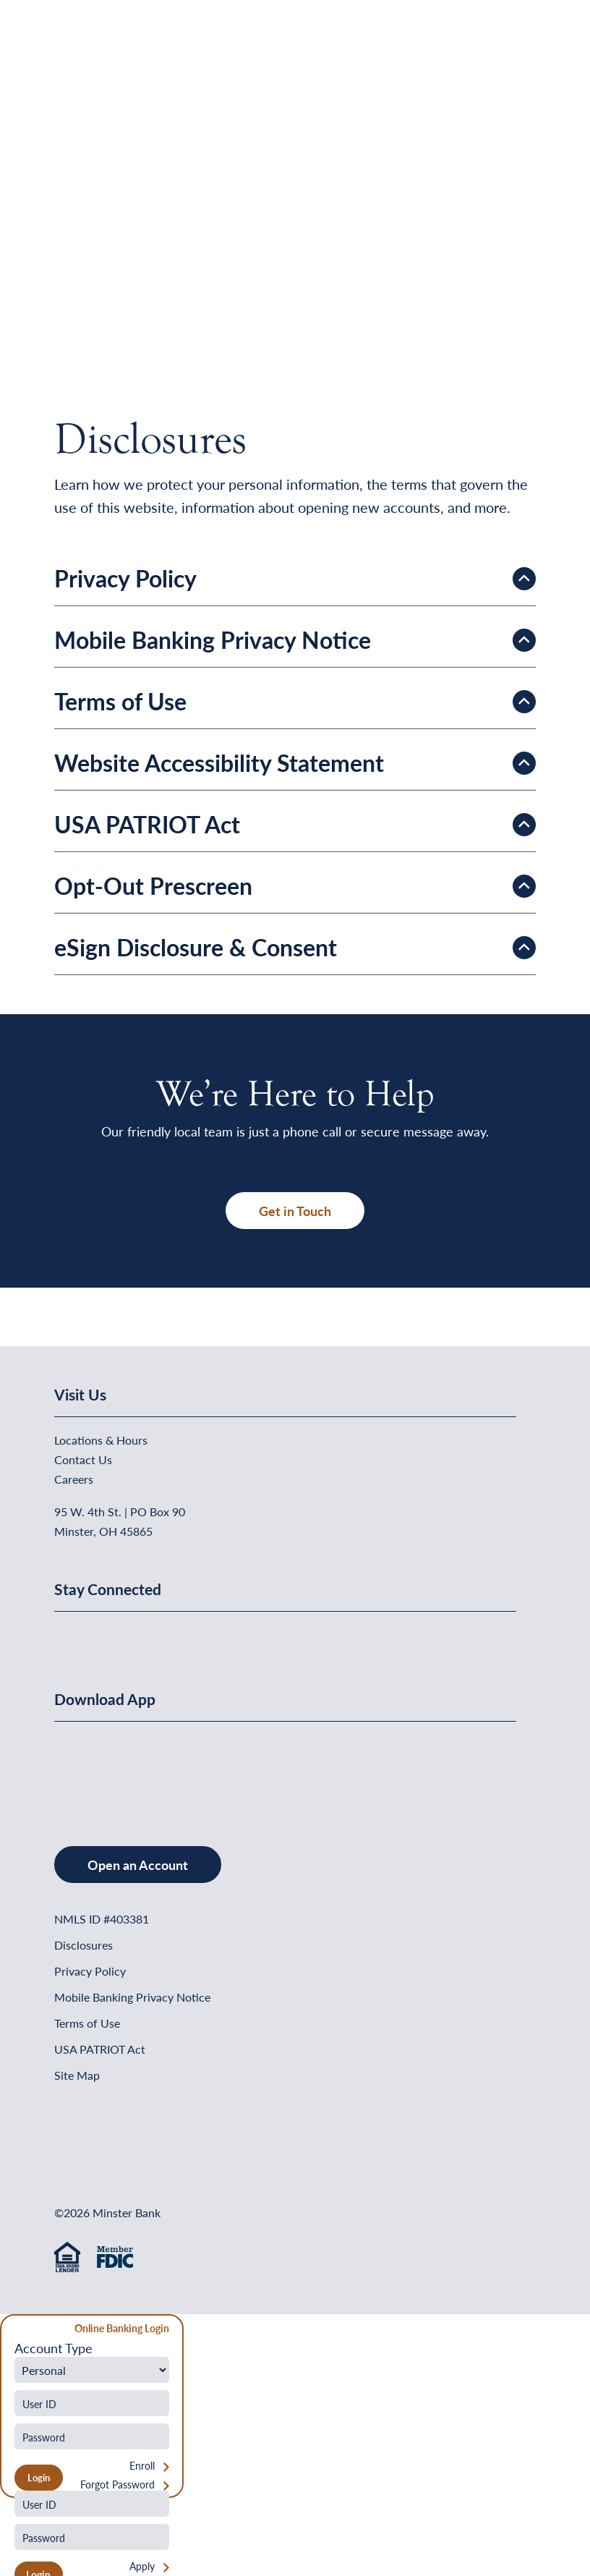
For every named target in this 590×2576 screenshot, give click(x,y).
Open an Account (137, 1865)
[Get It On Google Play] (172, 1769)
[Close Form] (19, 2330)
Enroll (142, 2466)
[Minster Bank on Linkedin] (104, 1636)
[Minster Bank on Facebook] (68, 1636)
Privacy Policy (90, 1971)
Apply (142, 2566)
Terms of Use (87, 2023)
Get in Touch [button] (295, 1211)
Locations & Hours (101, 1440)
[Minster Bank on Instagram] (174, 1636)
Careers (73, 1479)
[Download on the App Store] (91, 1769)
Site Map (77, 2075)
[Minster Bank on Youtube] (139, 1636)
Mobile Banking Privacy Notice (132, 1997)
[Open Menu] (506, 47)
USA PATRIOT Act (99, 2049)
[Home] (84, 47)
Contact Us (83, 1459)
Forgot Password (117, 2484)
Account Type (53, 2348)
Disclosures (83, 1945)
